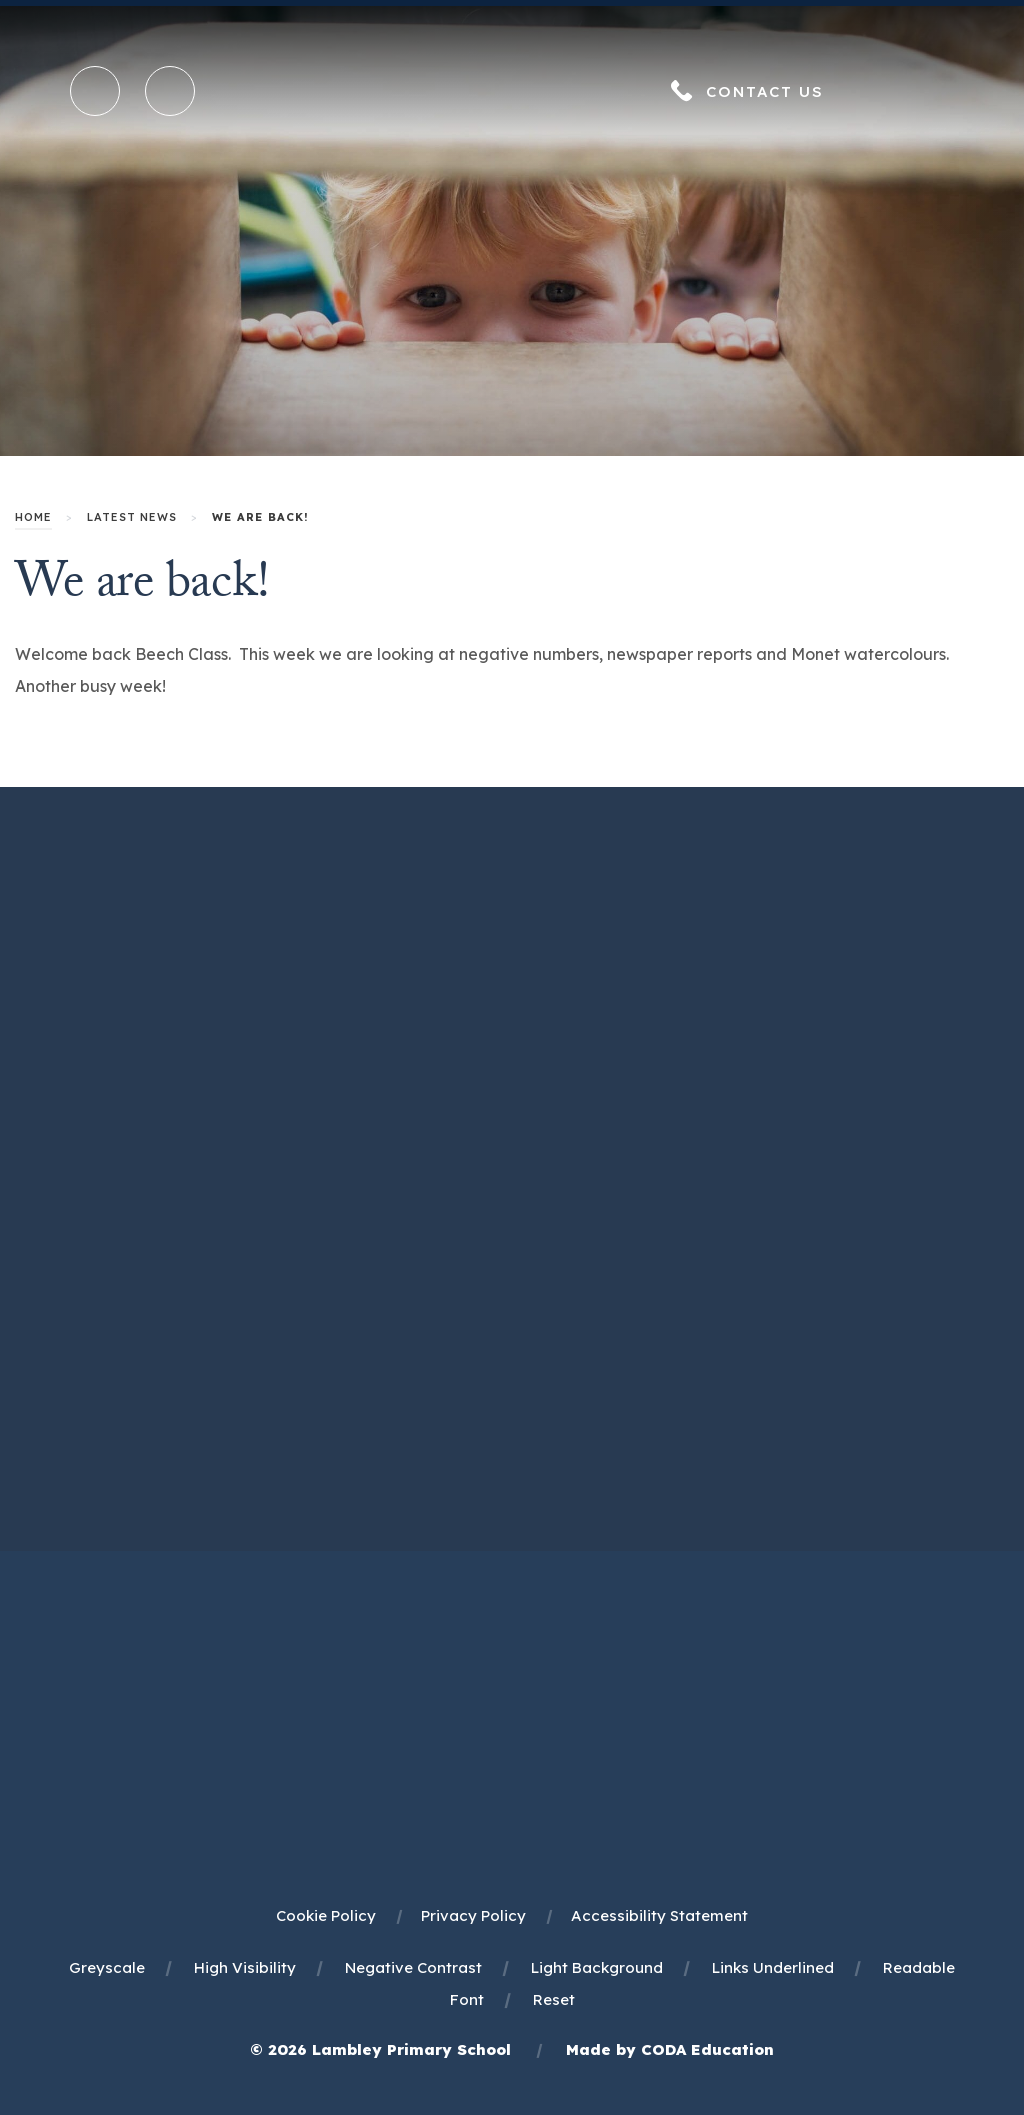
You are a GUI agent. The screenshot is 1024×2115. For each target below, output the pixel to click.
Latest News (132, 517)
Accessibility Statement (659, 1915)
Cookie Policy (326, 1915)
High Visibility (245, 1967)
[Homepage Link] (512, 120)
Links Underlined (773, 1967)
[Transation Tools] (170, 91)
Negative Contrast (413, 1967)
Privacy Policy (473, 1915)
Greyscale (107, 1967)
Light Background (597, 1967)
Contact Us (765, 91)
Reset (554, 1999)
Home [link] (33, 517)
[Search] (96, 92)
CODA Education (707, 2049)
